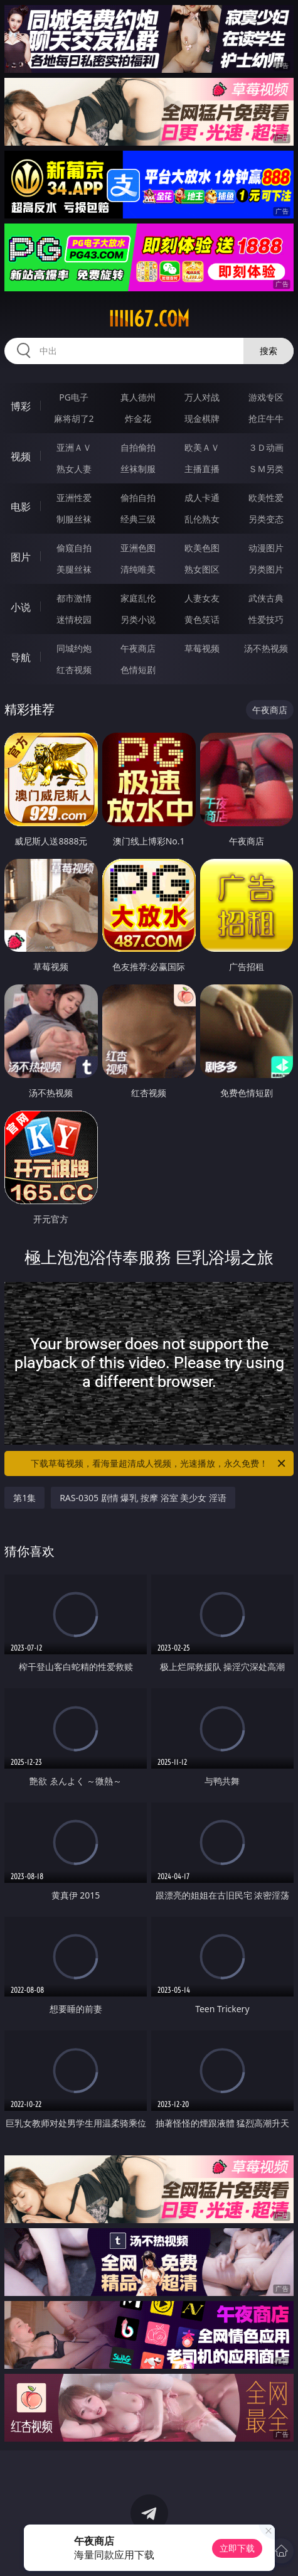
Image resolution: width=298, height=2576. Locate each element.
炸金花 (138, 418)
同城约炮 (74, 648)
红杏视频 (74, 670)
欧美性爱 (266, 498)
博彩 (21, 406)
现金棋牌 (202, 418)
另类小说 (138, 619)
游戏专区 (266, 397)
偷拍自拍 (138, 498)
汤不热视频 (266, 648)
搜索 (268, 351)
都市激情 (74, 598)
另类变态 (266, 519)
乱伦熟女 (202, 519)
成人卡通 (202, 498)
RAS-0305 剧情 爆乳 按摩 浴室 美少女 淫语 (143, 1498)
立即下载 (237, 2548)
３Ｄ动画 (266, 447)
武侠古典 (266, 598)
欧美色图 (202, 548)
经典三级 (138, 519)
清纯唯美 (138, 569)
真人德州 (138, 397)
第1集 (24, 1498)
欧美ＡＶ (202, 447)
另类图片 (266, 569)
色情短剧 (138, 670)
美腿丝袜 (74, 569)
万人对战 (202, 397)
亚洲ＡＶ (74, 447)
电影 (21, 507)
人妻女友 (202, 598)
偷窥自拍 (74, 548)
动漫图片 (266, 548)
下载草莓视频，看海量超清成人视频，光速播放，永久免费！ (159, 1463)
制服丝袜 (74, 519)
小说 (21, 607)
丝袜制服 (138, 469)
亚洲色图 (138, 548)
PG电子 (73, 397)
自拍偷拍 (138, 447)
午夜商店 (138, 648)
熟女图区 (202, 569)
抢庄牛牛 (266, 418)
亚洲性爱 (74, 498)
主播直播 (202, 469)
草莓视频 (202, 648)
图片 (21, 557)
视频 (21, 456)
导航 (21, 657)
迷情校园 (74, 619)
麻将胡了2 (74, 418)
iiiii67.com (149, 318)
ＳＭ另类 (266, 469)
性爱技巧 (266, 619)
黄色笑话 (202, 619)
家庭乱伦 (138, 598)
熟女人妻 (74, 469)
